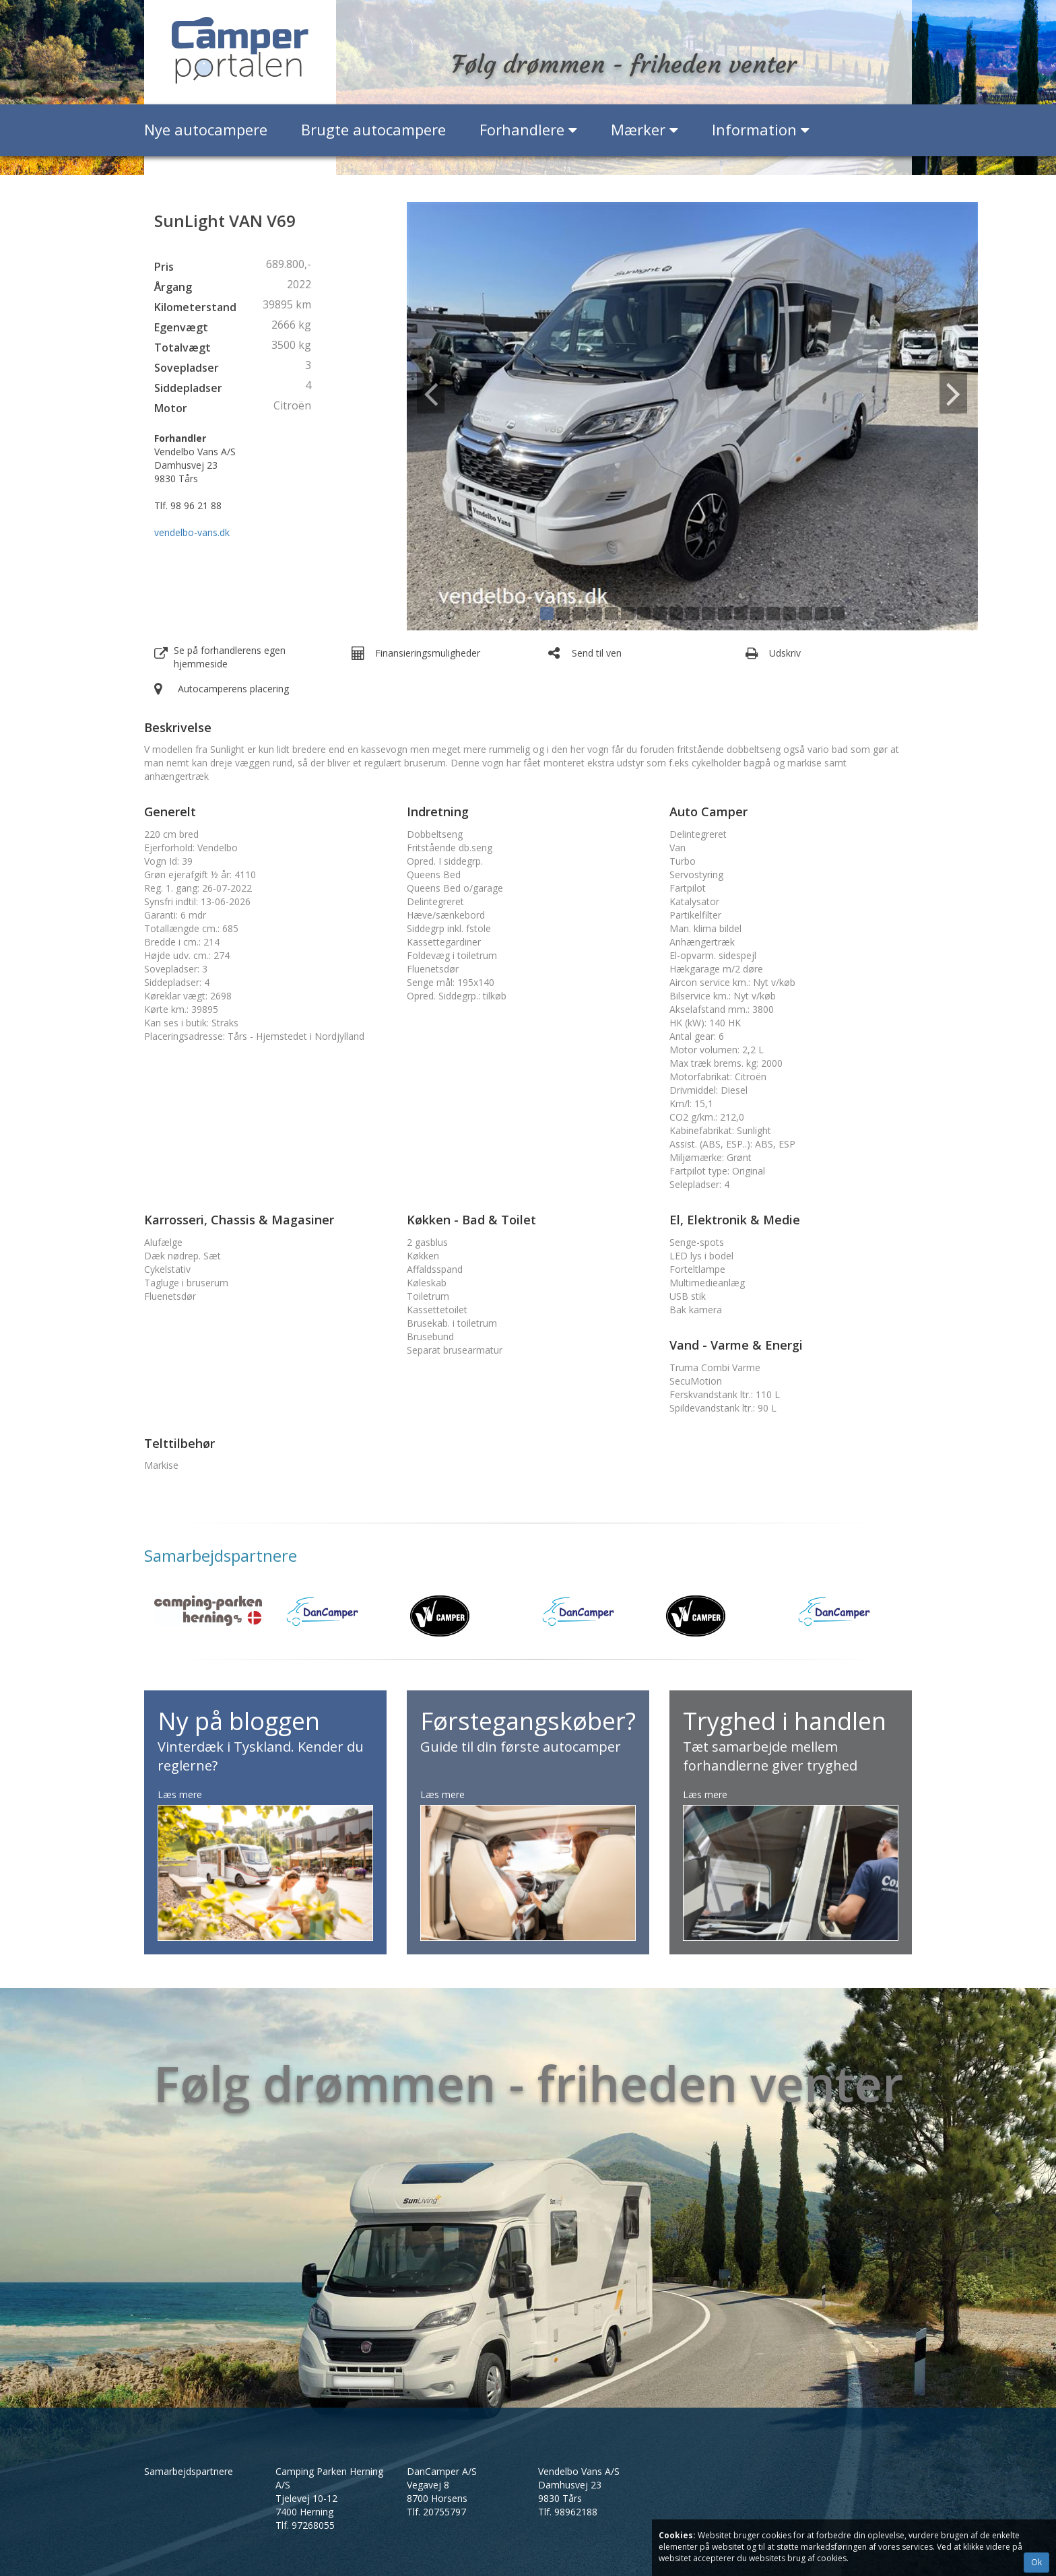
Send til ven (597, 653)
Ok (1036, 2562)
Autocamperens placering (233, 688)
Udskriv (785, 653)
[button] (449, 416)
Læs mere (180, 1794)
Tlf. (305, 2525)
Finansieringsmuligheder (427, 653)
